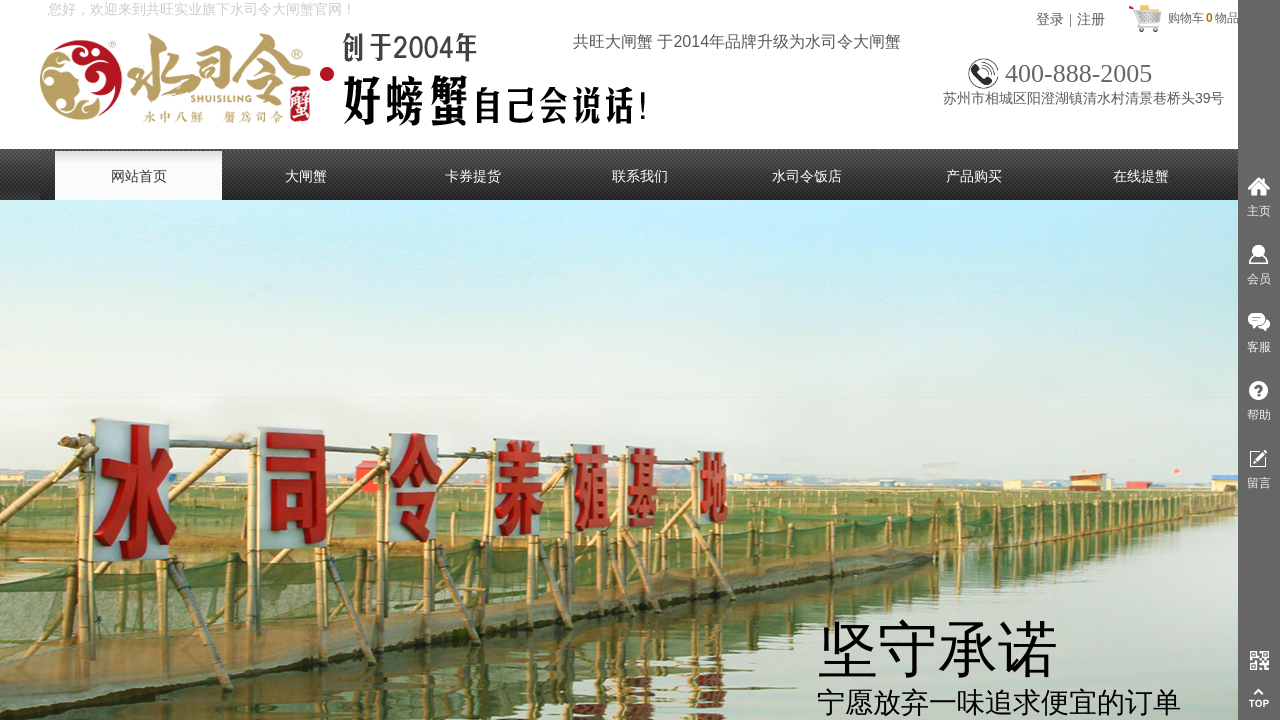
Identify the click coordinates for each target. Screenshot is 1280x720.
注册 (1091, 19)
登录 (1050, 19)
